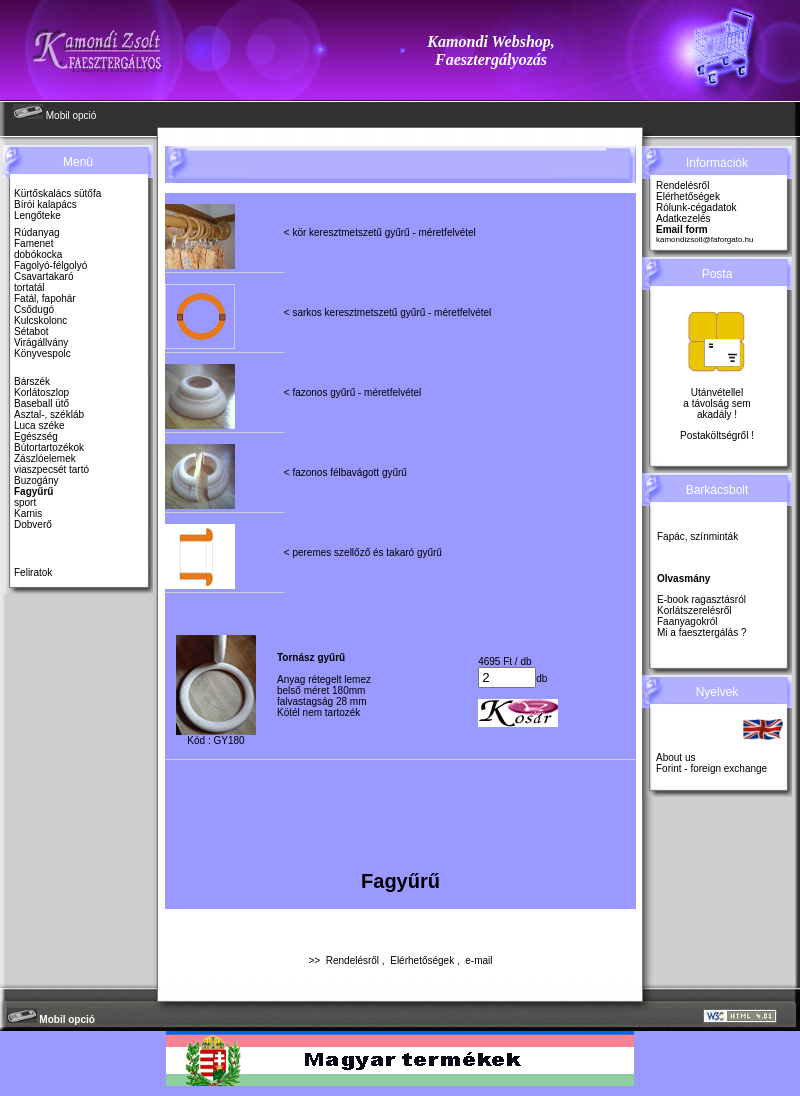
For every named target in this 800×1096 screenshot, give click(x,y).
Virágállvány (41, 342)
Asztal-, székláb (49, 414)
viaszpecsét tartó (51, 469)
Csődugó (34, 309)
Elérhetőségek (422, 960)
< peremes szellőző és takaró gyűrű (363, 552)
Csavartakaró (43, 276)
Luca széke (39, 425)
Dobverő (33, 524)
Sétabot (31, 331)
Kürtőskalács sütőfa (57, 193)
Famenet (33, 243)
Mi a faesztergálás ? (702, 632)
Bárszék (32, 381)
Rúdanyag (37, 232)
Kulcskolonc (40, 320)
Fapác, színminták (697, 536)
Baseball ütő (41, 403)
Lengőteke (37, 215)
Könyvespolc (42, 353)
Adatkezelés (683, 218)
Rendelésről (352, 960)
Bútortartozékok (49, 447)
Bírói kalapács (45, 204)
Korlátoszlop (41, 392)
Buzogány (36, 480)
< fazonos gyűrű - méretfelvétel (353, 392)
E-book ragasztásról (701, 599)
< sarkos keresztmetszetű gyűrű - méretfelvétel (388, 312)
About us (675, 757)
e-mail (478, 960)
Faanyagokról (687, 621)
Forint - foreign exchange (711, 768)
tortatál (29, 287)
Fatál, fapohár (45, 298)
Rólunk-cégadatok (696, 207)
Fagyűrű (33, 491)
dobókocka (38, 254)
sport (25, 502)
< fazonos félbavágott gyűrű (345, 472)
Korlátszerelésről (694, 610)
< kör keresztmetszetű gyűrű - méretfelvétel (380, 232)
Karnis (28, 513)
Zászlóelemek (45, 458)
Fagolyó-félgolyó (50, 265)
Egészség (36, 436)
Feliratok (33, 572)
